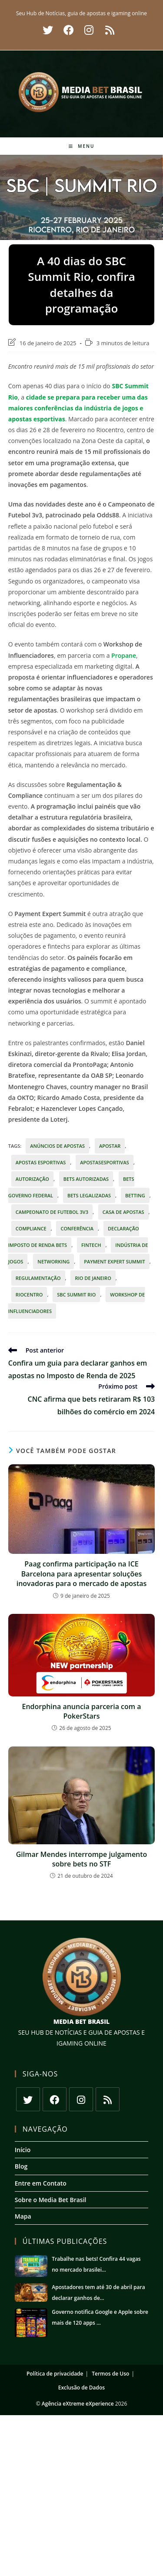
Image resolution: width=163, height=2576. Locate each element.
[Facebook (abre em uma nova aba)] (69, 30)
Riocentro (29, 1294)
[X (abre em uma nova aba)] (48, 30)
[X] (28, 2099)
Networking (53, 1261)
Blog (21, 2166)
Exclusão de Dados (81, 2388)
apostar (109, 1146)
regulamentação (38, 1278)
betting (135, 1195)
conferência (76, 1228)
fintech (91, 1245)
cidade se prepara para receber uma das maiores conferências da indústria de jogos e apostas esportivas (78, 408)
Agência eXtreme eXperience (78, 2403)
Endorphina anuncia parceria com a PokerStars (81, 1711)
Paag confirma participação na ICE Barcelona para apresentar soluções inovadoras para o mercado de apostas (82, 1573)
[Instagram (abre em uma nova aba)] (89, 30)
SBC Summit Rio (76, 1294)
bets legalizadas (89, 1195)
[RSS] (108, 2099)
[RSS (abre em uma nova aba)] (108, 30)
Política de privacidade (55, 2374)
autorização (32, 1179)
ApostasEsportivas (104, 1162)
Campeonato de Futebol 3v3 (52, 1212)
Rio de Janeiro (93, 1278)
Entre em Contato (41, 2183)
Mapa (23, 2216)
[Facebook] (55, 2099)
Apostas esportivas (41, 1162)
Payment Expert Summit (114, 1261)
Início (22, 2150)
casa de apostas (123, 1212)
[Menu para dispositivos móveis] (82, 146)
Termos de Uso (110, 2374)
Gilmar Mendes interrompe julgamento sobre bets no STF (81, 1859)
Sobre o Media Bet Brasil (50, 2200)
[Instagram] (81, 2099)
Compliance (31, 1228)
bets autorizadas (86, 1179)
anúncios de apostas (57, 1146)
